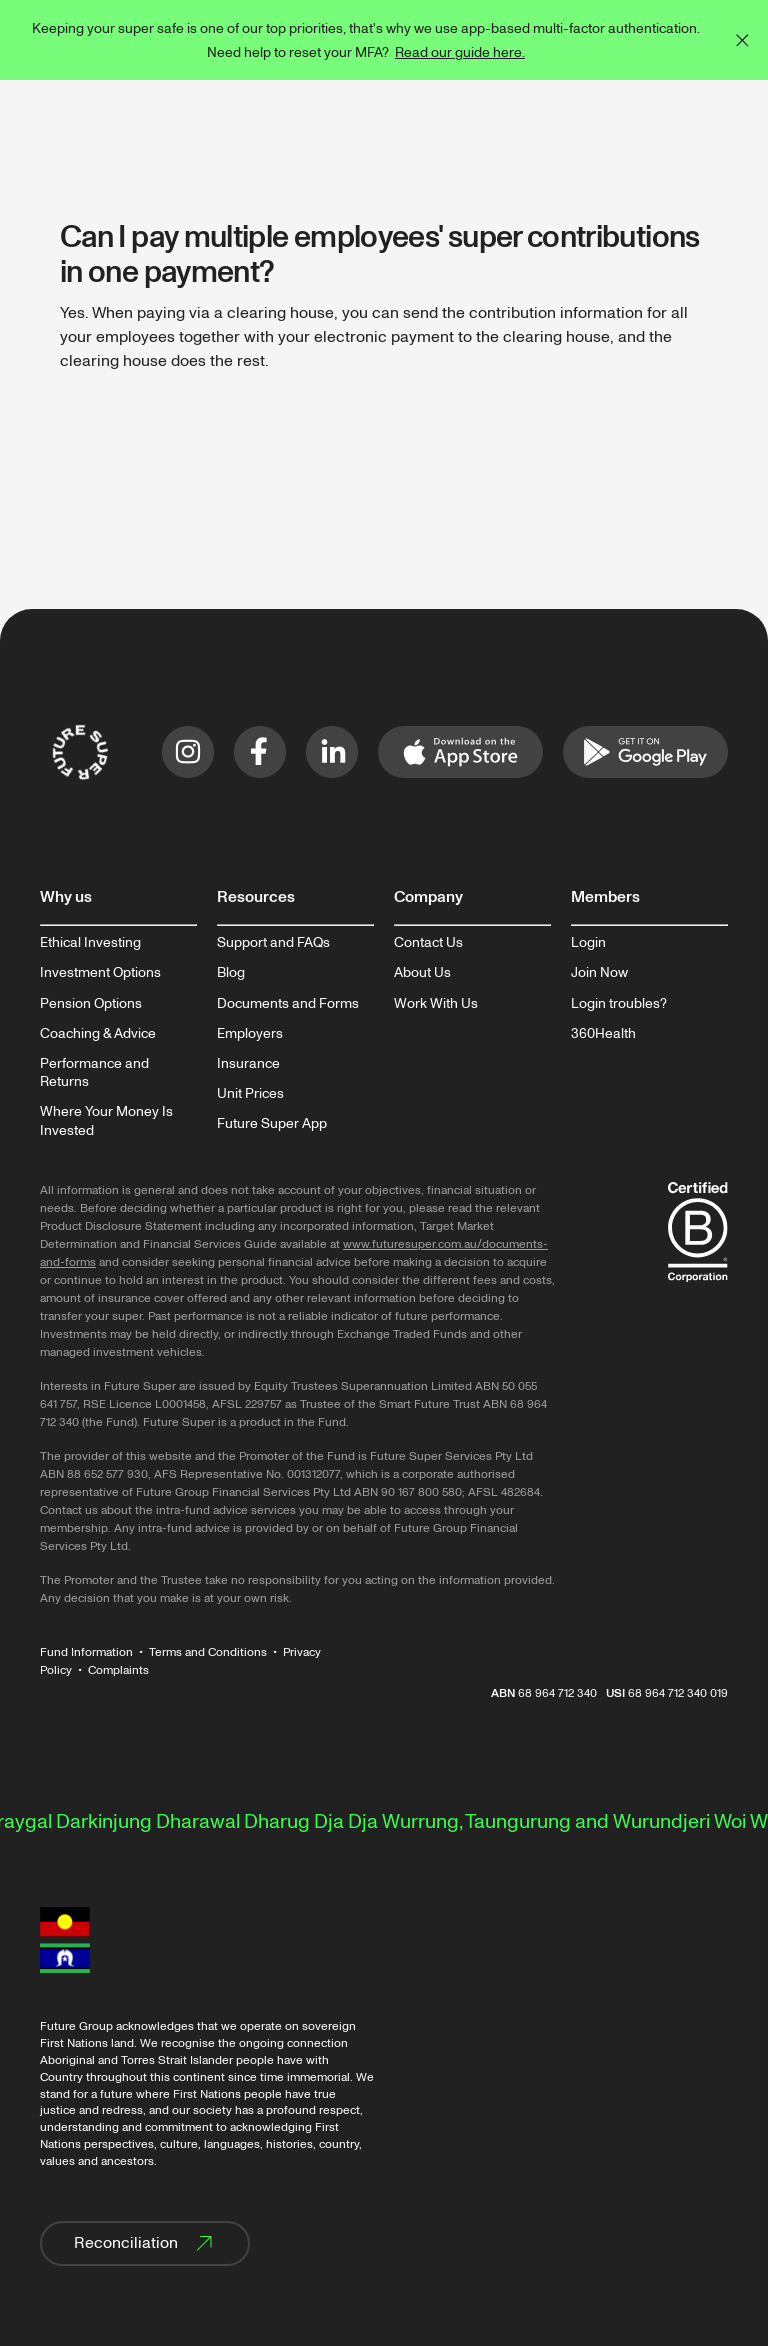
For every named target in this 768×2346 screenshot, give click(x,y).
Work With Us (436, 1004)
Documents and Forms (288, 1004)
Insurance (248, 1064)
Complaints (118, 1670)
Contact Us (428, 943)
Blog (231, 973)
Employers (250, 1034)
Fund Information (86, 1652)
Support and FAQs (273, 943)
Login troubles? (619, 1004)
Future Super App (272, 1124)
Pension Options (91, 1004)
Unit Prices (250, 1094)
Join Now (599, 973)
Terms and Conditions (208, 1652)
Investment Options (100, 973)
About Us (422, 973)
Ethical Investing (90, 943)
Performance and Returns (94, 1073)
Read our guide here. (460, 52)
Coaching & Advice (98, 1034)
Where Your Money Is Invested (106, 1121)
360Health (603, 1034)
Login (588, 943)
